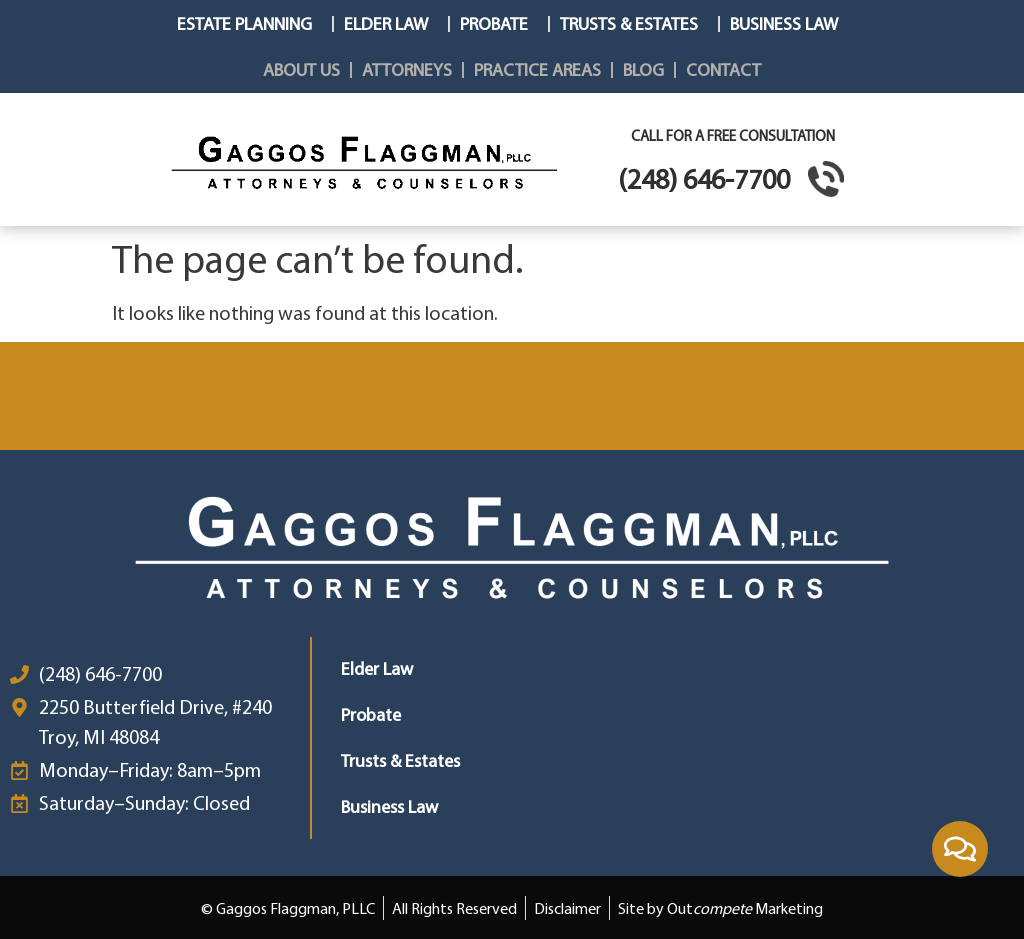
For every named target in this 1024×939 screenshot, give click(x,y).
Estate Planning (249, 23)
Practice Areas (537, 69)
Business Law (789, 23)
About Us (301, 69)
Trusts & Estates (634, 23)
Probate (499, 23)
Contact (723, 69)
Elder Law (391, 23)
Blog (643, 69)
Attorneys (407, 69)
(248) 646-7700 (704, 178)
